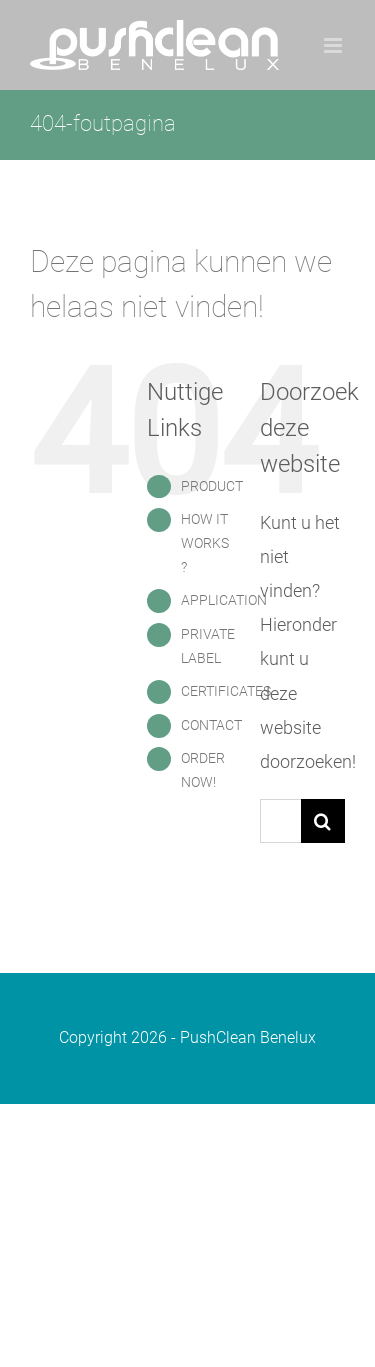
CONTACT (211, 725)
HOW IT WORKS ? (205, 543)
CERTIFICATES (226, 691)
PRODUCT (212, 486)
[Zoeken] (323, 821)
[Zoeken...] (280, 821)
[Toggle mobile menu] (334, 45)
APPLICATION (224, 600)
